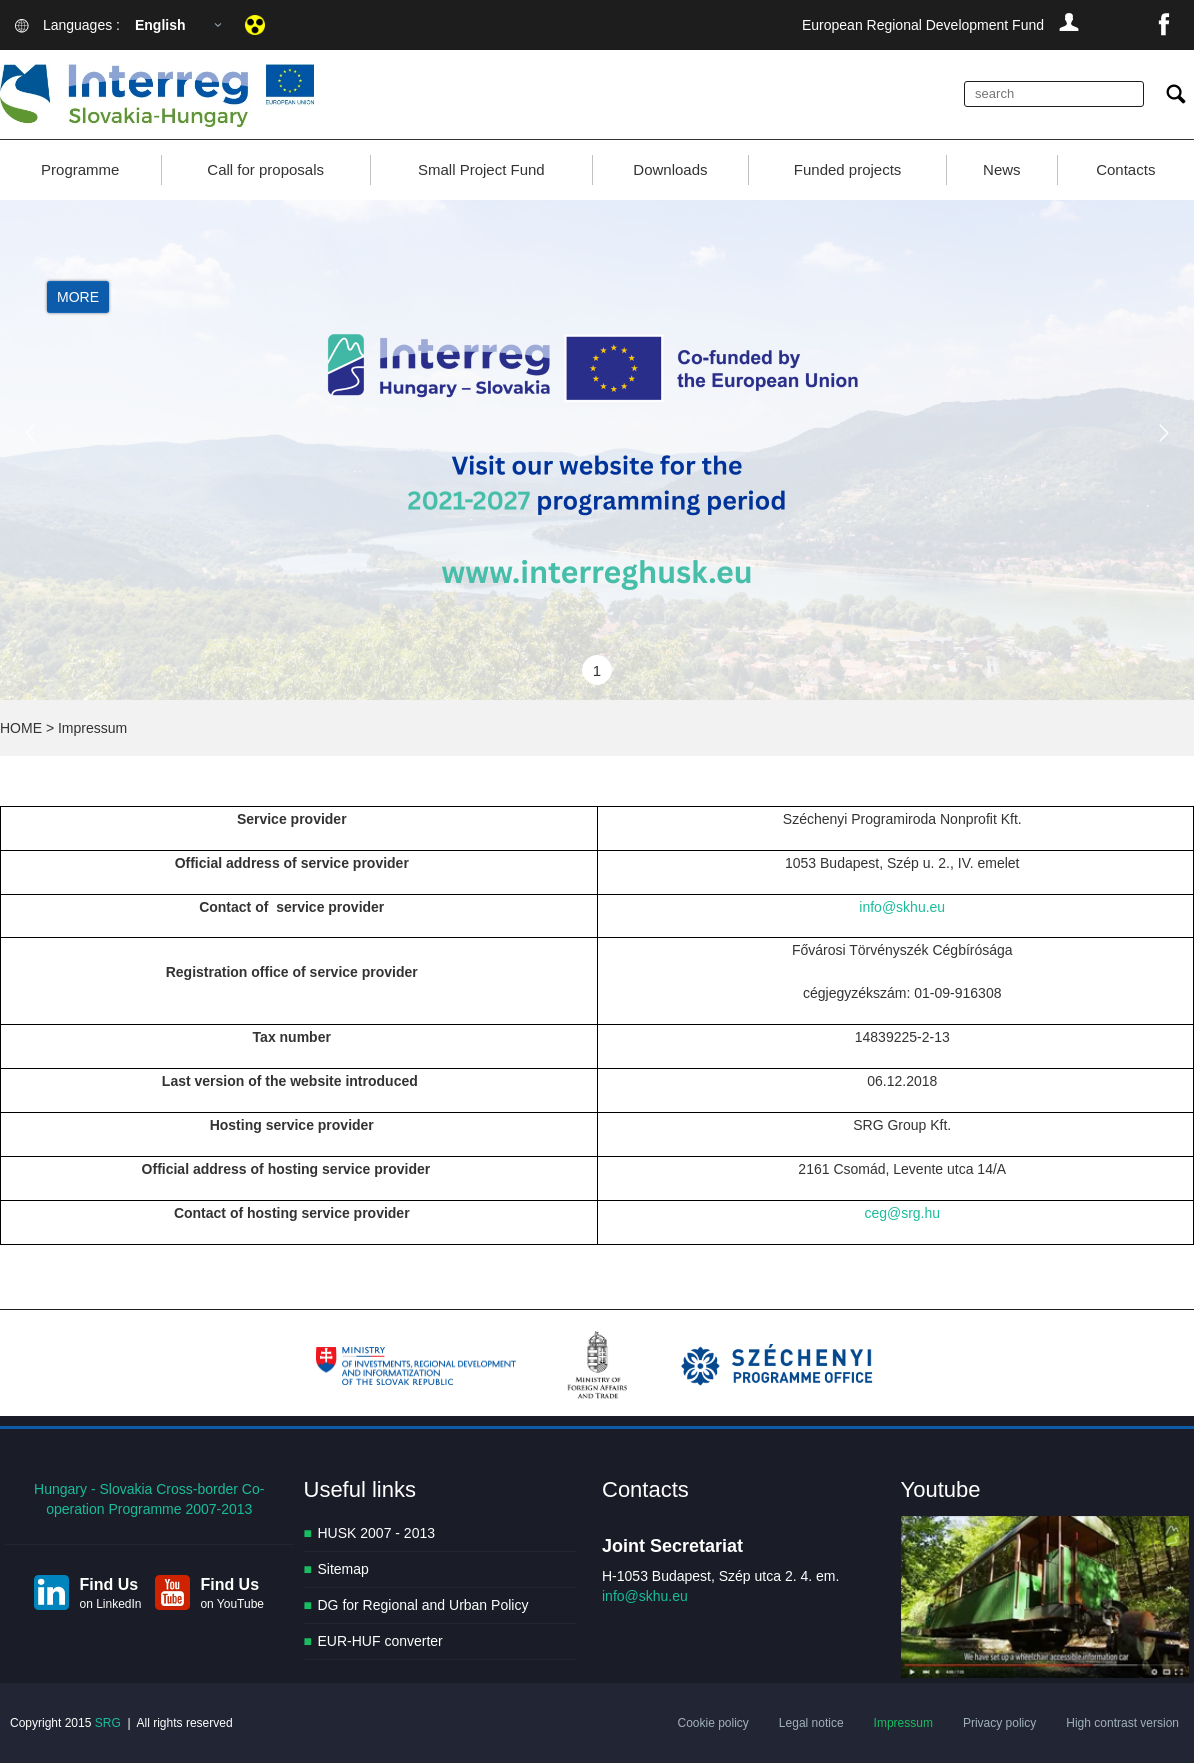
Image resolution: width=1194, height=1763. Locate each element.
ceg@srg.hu (902, 1213)
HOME (21, 728)
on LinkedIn (110, 1604)
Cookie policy (712, 1723)
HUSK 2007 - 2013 (377, 1533)
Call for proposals (265, 169)
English (160, 25)
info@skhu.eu (902, 907)
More (78, 298)
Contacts (1125, 169)
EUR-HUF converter (380, 1641)
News (1002, 169)
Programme (80, 169)
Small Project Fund (481, 169)
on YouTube (232, 1604)
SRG (108, 1723)
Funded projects (848, 169)
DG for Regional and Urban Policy (423, 1605)
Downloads (670, 169)
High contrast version (1122, 1723)
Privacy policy (999, 1723)
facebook (1164, 25)
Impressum (903, 1723)
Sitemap (343, 1569)
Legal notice (811, 1723)
